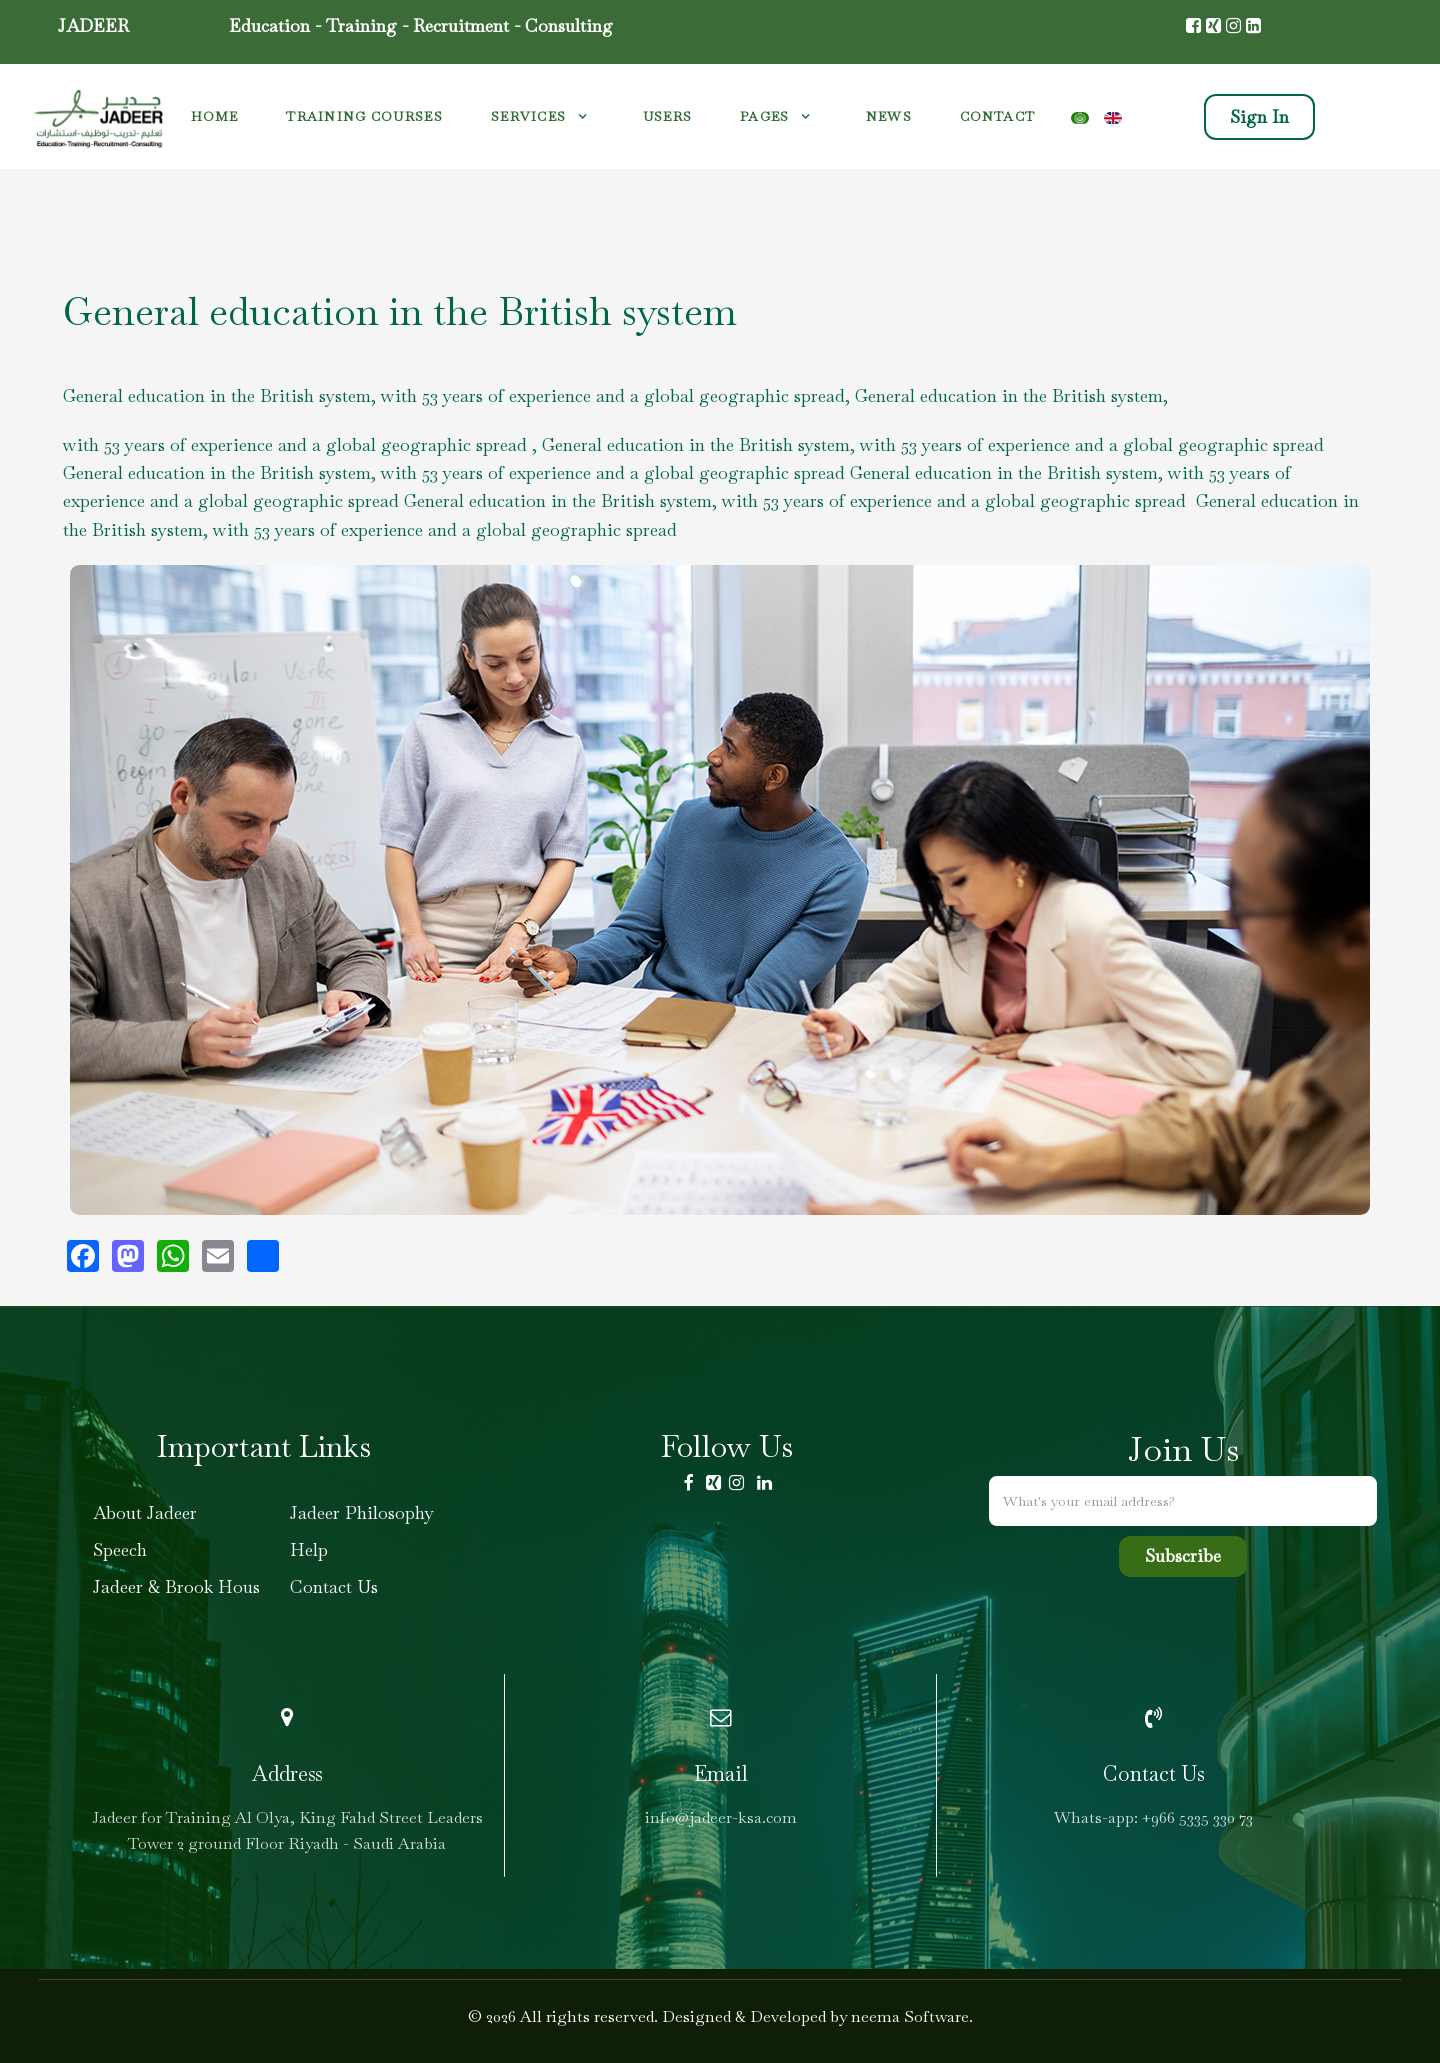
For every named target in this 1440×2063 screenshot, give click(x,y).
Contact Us (334, 1586)
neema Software (910, 2016)
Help (309, 1549)
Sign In (1259, 116)
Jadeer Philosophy (362, 1512)
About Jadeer (145, 1512)
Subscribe (1183, 1555)
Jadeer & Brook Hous (176, 1586)
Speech (120, 1549)
